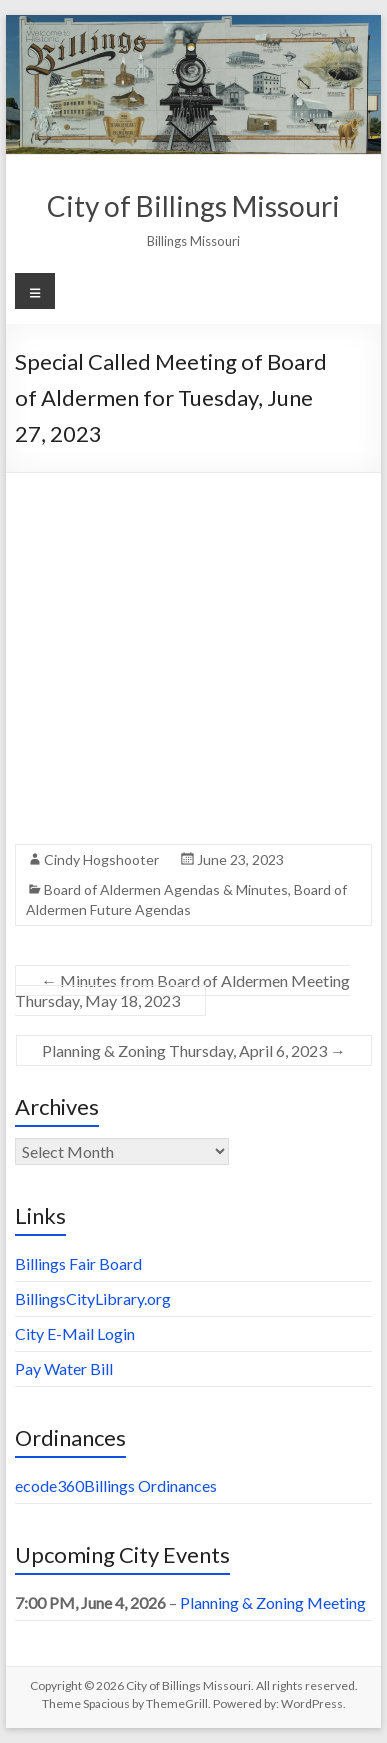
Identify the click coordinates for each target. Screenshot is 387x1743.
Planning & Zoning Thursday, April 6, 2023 (194, 1050)
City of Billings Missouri (193, 206)
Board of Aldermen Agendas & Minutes (166, 889)
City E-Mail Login (75, 1333)
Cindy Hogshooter (101, 859)
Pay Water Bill (64, 1368)
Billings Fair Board (78, 1263)
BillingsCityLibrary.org (93, 1298)
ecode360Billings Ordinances (116, 1485)
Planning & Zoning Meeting (273, 1602)
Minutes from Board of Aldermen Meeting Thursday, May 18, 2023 (182, 990)
